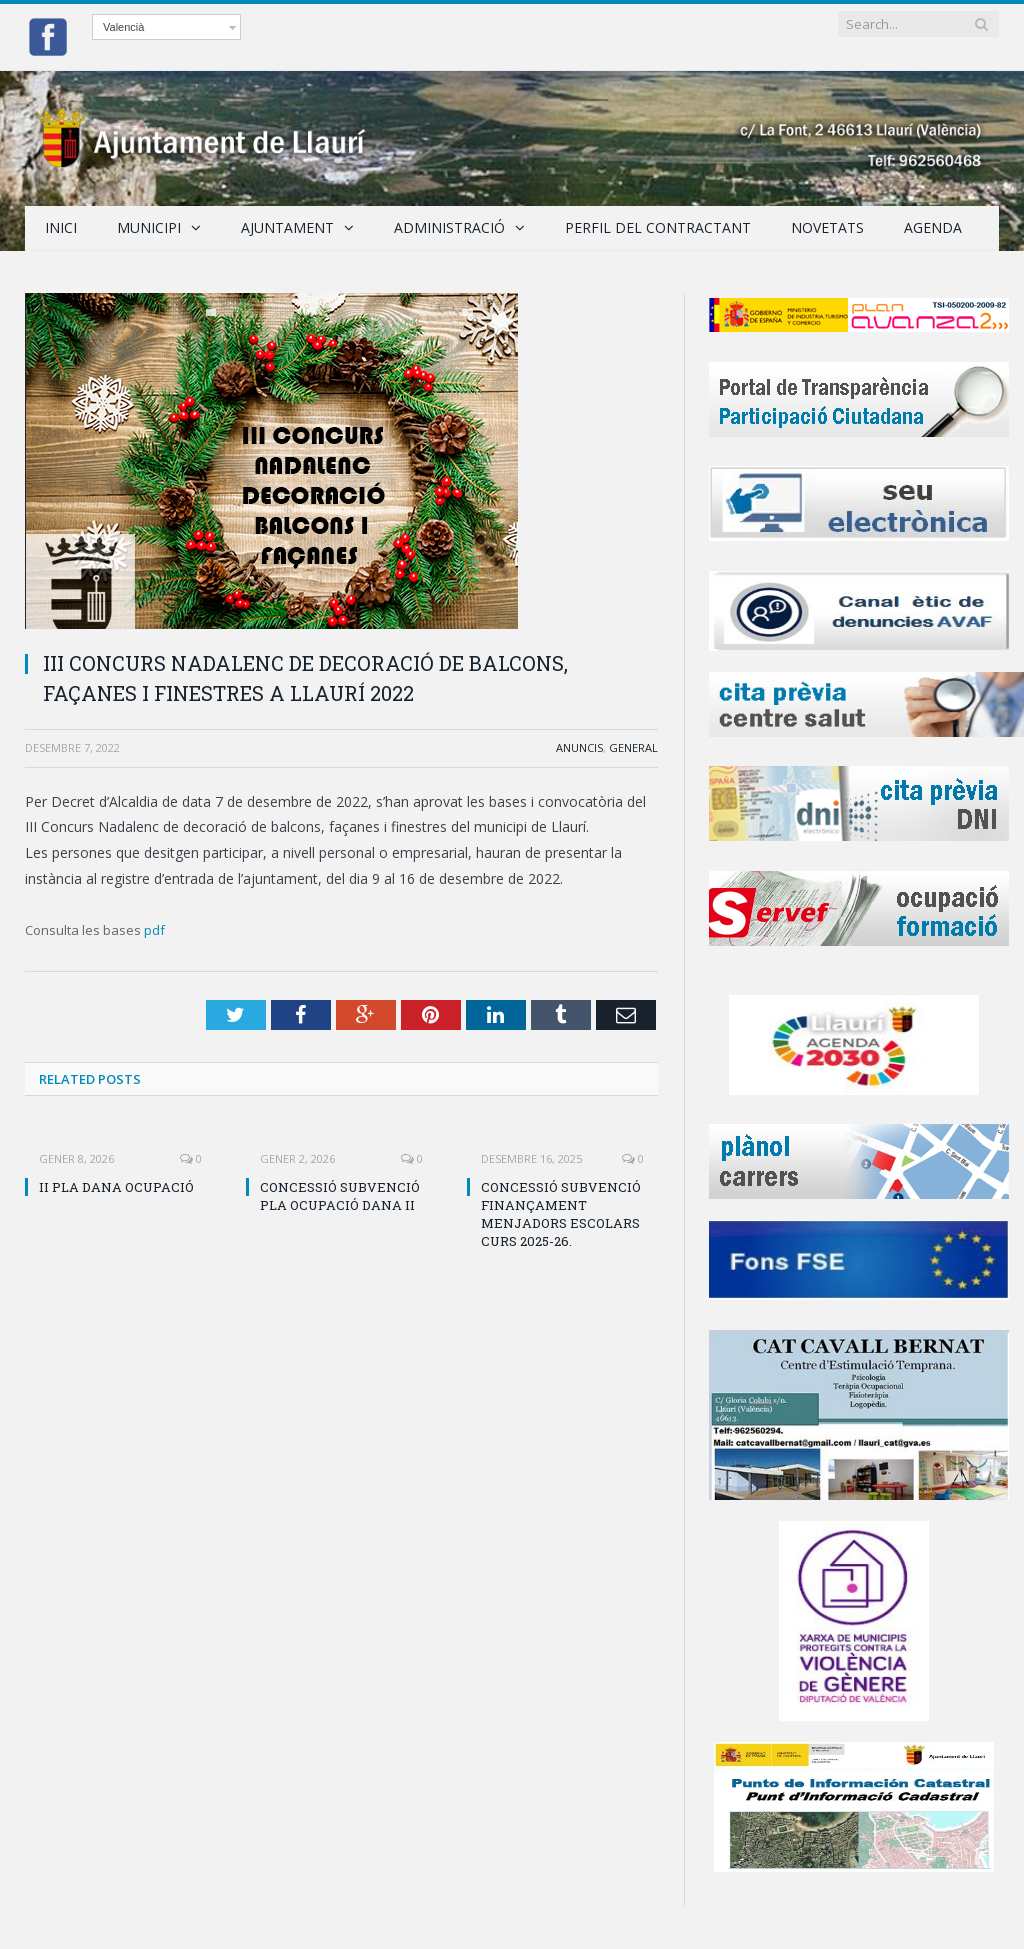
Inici (61, 227)
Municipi (149, 227)
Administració (449, 227)
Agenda (933, 227)
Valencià (123, 27)
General (633, 747)
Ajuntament (287, 227)
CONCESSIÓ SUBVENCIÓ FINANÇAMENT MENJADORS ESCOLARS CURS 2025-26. (561, 1214)
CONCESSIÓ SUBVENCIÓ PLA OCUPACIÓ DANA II (340, 1196)
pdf (154, 930)
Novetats (827, 227)
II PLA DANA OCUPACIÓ (116, 1187)
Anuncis (579, 747)
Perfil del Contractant (658, 227)
